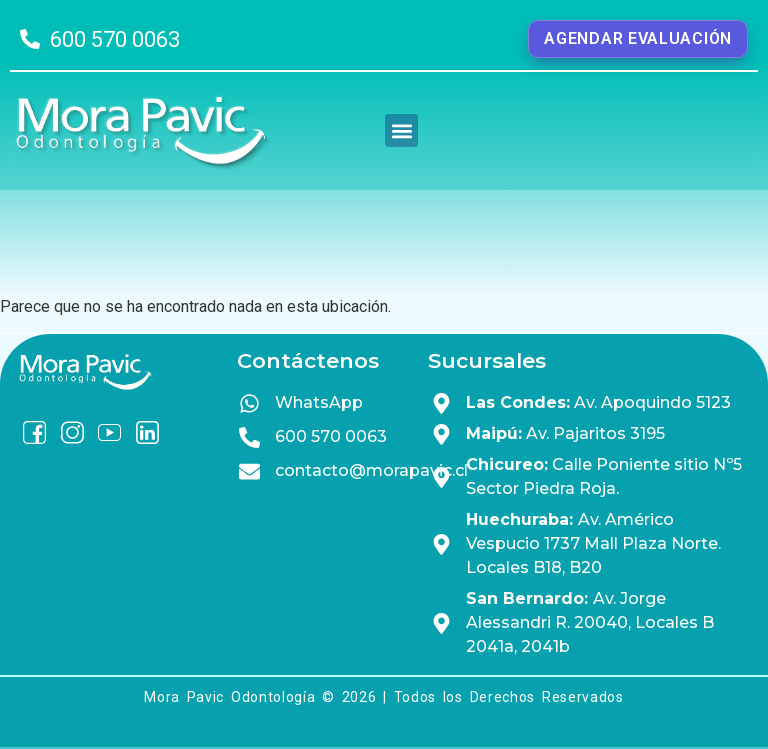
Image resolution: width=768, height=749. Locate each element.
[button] (401, 130)
